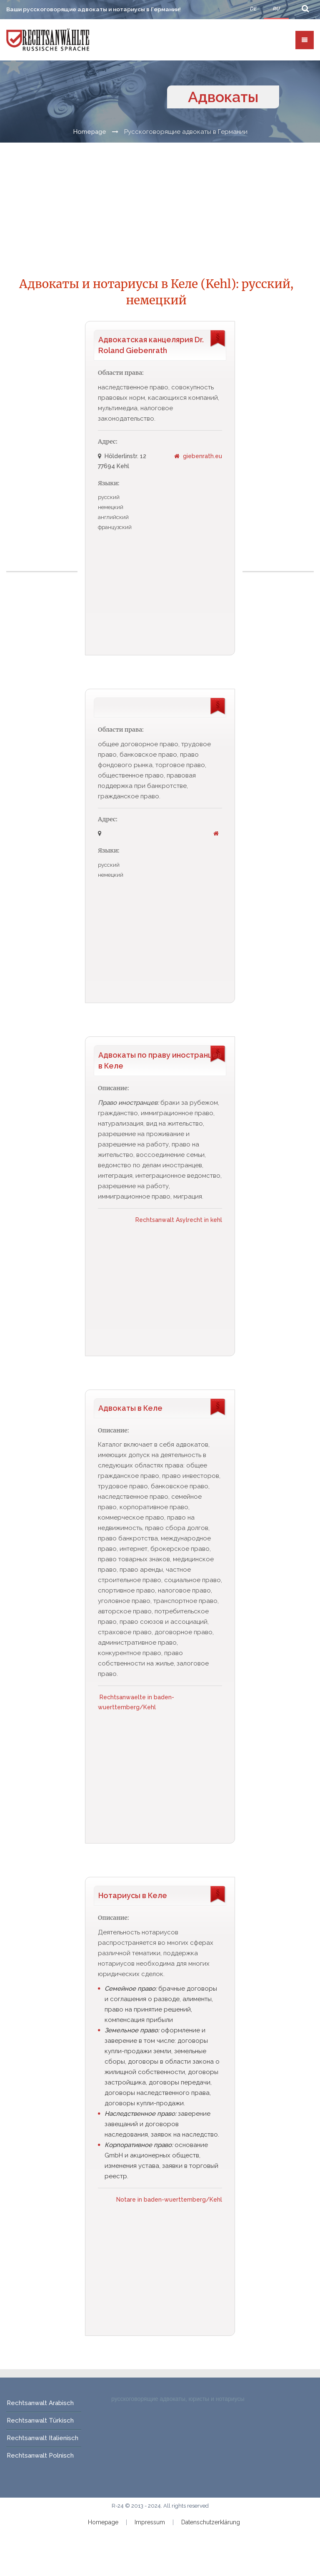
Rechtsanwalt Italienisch (42, 2438)
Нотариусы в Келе (132, 1895)
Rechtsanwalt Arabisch (40, 2403)
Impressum (150, 2523)
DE (253, 9)
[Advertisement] (42, 446)
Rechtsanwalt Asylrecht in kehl (178, 1220)
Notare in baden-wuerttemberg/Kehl (169, 2200)
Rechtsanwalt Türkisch (40, 2421)
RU (276, 9)
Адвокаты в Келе (130, 1408)
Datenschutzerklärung (210, 2523)
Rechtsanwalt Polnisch (40, 2456)
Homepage (89, 132)
